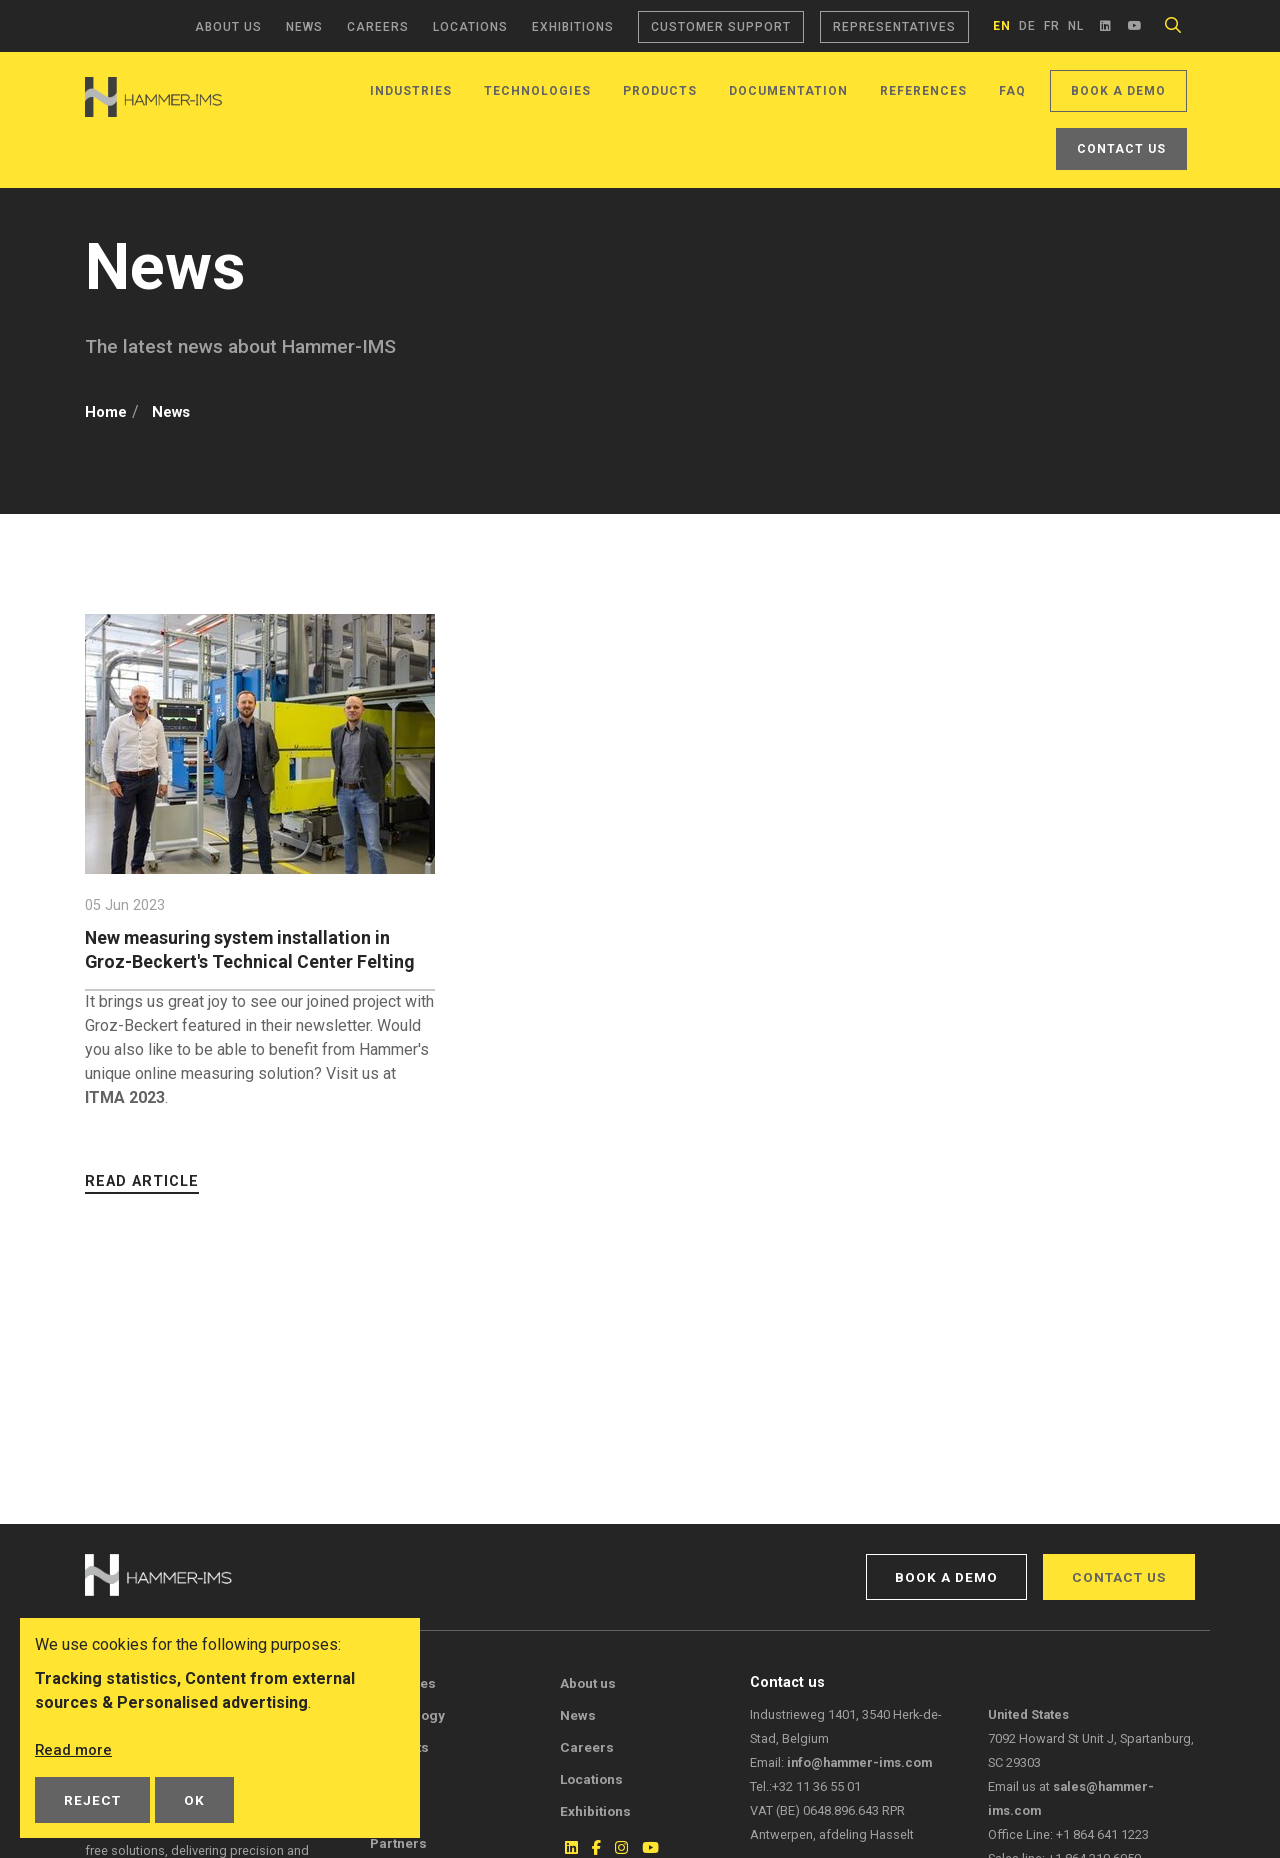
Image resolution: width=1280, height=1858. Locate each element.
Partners (398, 1843)
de (1027, 26)
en (1002, 26)
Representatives (894, 27)
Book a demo (1118, 91)
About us (228, 27)
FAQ (1012, 91)
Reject (92, 1800)
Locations (470, 27)
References (923, 91)
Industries (411, 91)
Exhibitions (573, 27)
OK (194, 1800)
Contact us (1121, 149)
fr (1052, 26)
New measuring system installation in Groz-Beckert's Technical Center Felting (250, 961)
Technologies (537, 91)
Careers (378, 27)
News (304, 27)
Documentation (788, 91)
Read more (75, 1749)
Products (660, 91)
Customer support (721, 27)
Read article (142, 1205)
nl (1076, 26)
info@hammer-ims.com (859, 1762)
